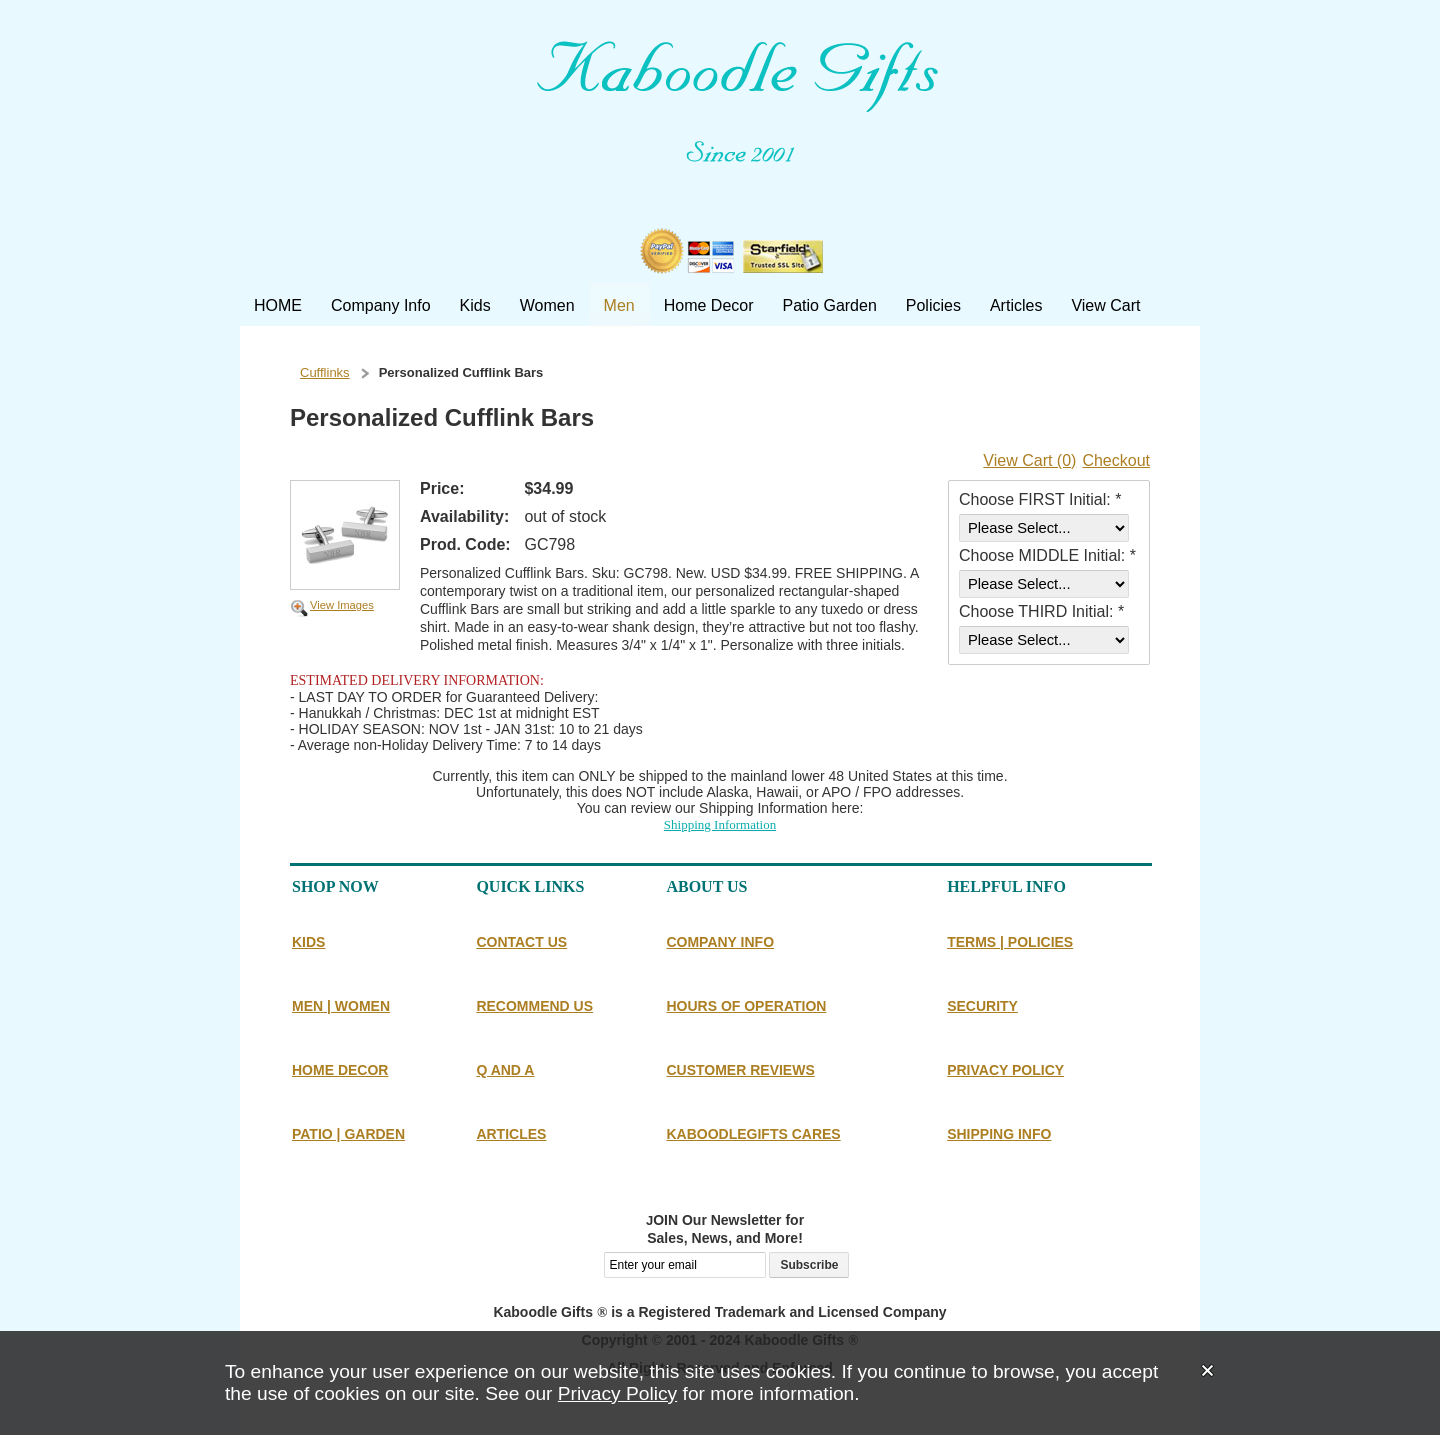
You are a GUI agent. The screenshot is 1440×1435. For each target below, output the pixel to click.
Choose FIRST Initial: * (1040, 499)
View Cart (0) (1029, 460)
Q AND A (505, 1070)
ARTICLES (511, 1134)
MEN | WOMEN (341, 1006)
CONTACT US (521, 942)
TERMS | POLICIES (1010, 942)
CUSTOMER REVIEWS (740, 1070)
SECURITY (982, 1006)
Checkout (1116, 460)
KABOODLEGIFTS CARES (753, 1134)
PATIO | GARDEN (348, 1134)
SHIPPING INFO (999, 1134)
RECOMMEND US (534, 1006)
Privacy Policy (617, 1393)
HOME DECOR (340, 1070)
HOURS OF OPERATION (746, 1006)
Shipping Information (720, 824)
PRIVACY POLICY (1005, 1070)
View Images (342, 605)
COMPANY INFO (720, 942)
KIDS (308, 942)
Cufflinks (325, 372)
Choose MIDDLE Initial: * (1047, 555)
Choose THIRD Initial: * (1041, 611)
